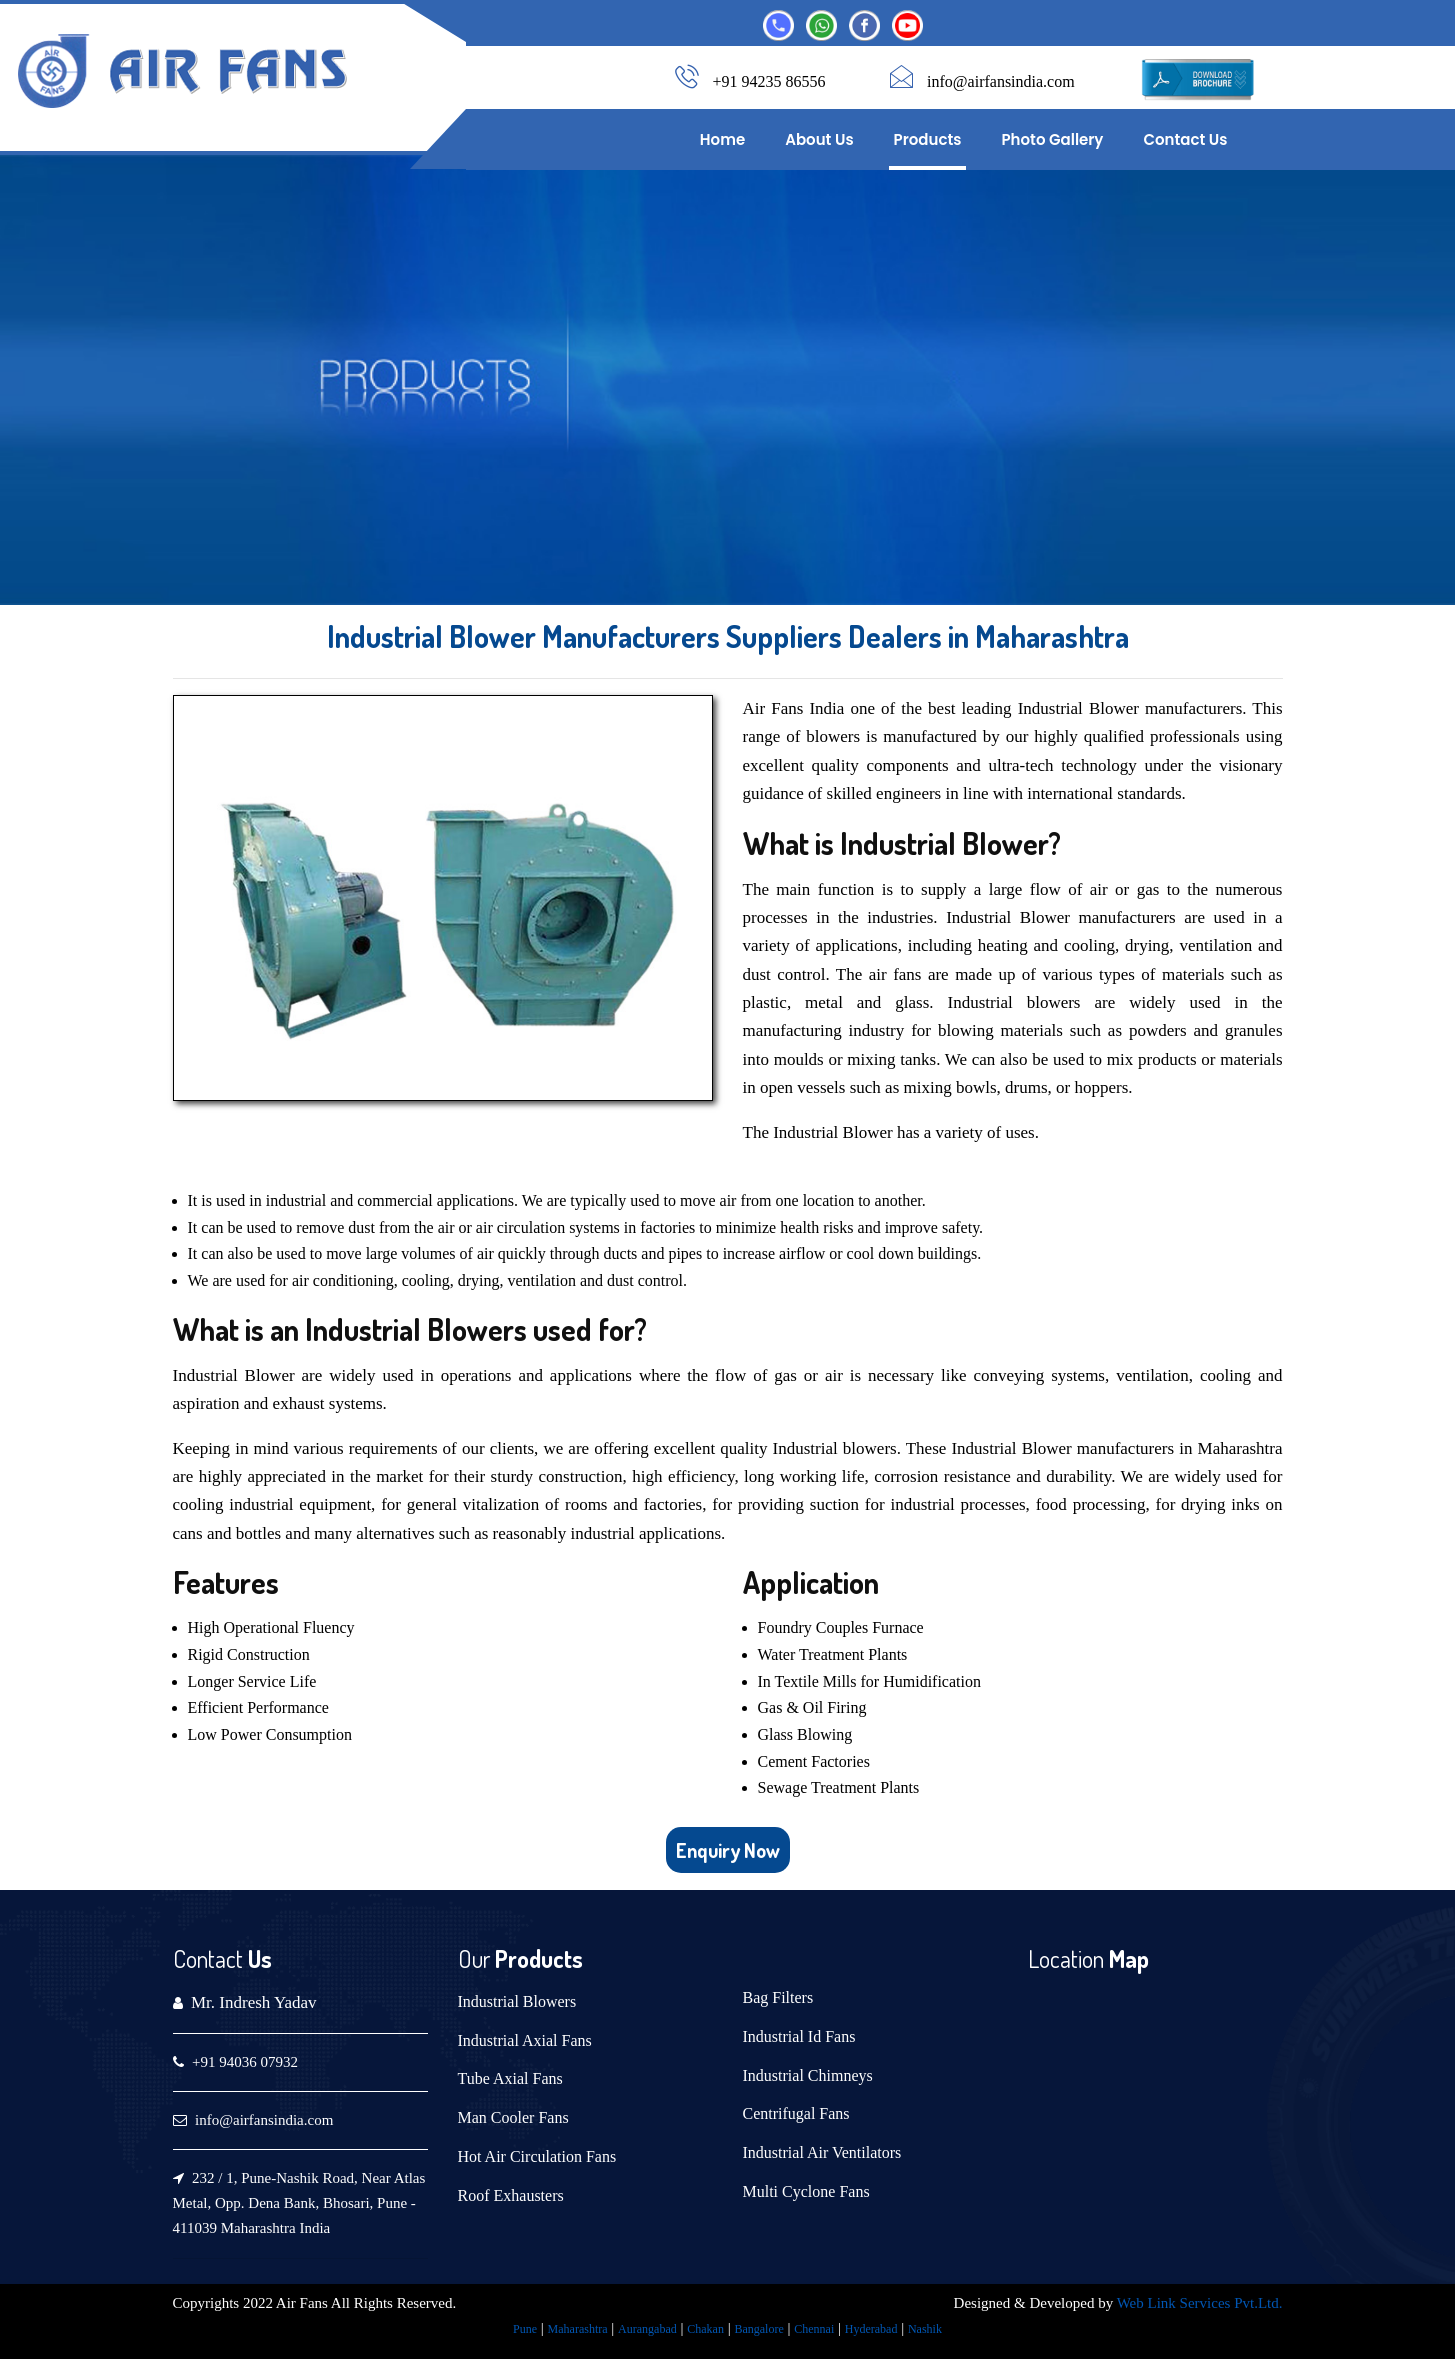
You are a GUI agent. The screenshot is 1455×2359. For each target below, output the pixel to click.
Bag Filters (778, 1997)
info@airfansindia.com (1001, 81)
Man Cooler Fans (513, 2117)
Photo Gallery (1052, 139)
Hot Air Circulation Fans (537, 2156)
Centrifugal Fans (796, 2113)
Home (722, 139)
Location (1066, 1958)
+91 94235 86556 (769, 81)
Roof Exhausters (511, 2195)
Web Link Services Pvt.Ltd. (1200, 2303)
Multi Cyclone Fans (806, 2191)
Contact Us (1185, 139)
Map (1126, 1958)
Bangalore (758, 2329)
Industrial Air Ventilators (822, 2152)
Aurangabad (647, 2329)
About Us (819, 139)
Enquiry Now (728, 1850)
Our (474, 1958)
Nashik (925, 2329)
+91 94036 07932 (245, 2062)
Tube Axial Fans (510, 2078)
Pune (525, 2329)
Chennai (814, 2329)
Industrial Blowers (517, 2001)
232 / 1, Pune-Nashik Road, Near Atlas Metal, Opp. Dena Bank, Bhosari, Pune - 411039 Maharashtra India (299, 2203)
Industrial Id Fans (799, 2036)
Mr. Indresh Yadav (254, 2002)
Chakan (705, 2329)
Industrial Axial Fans (525, 2040)
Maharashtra (578, 2329)
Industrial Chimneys (808, 2075)
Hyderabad (871, 2329)
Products (928, 139)
